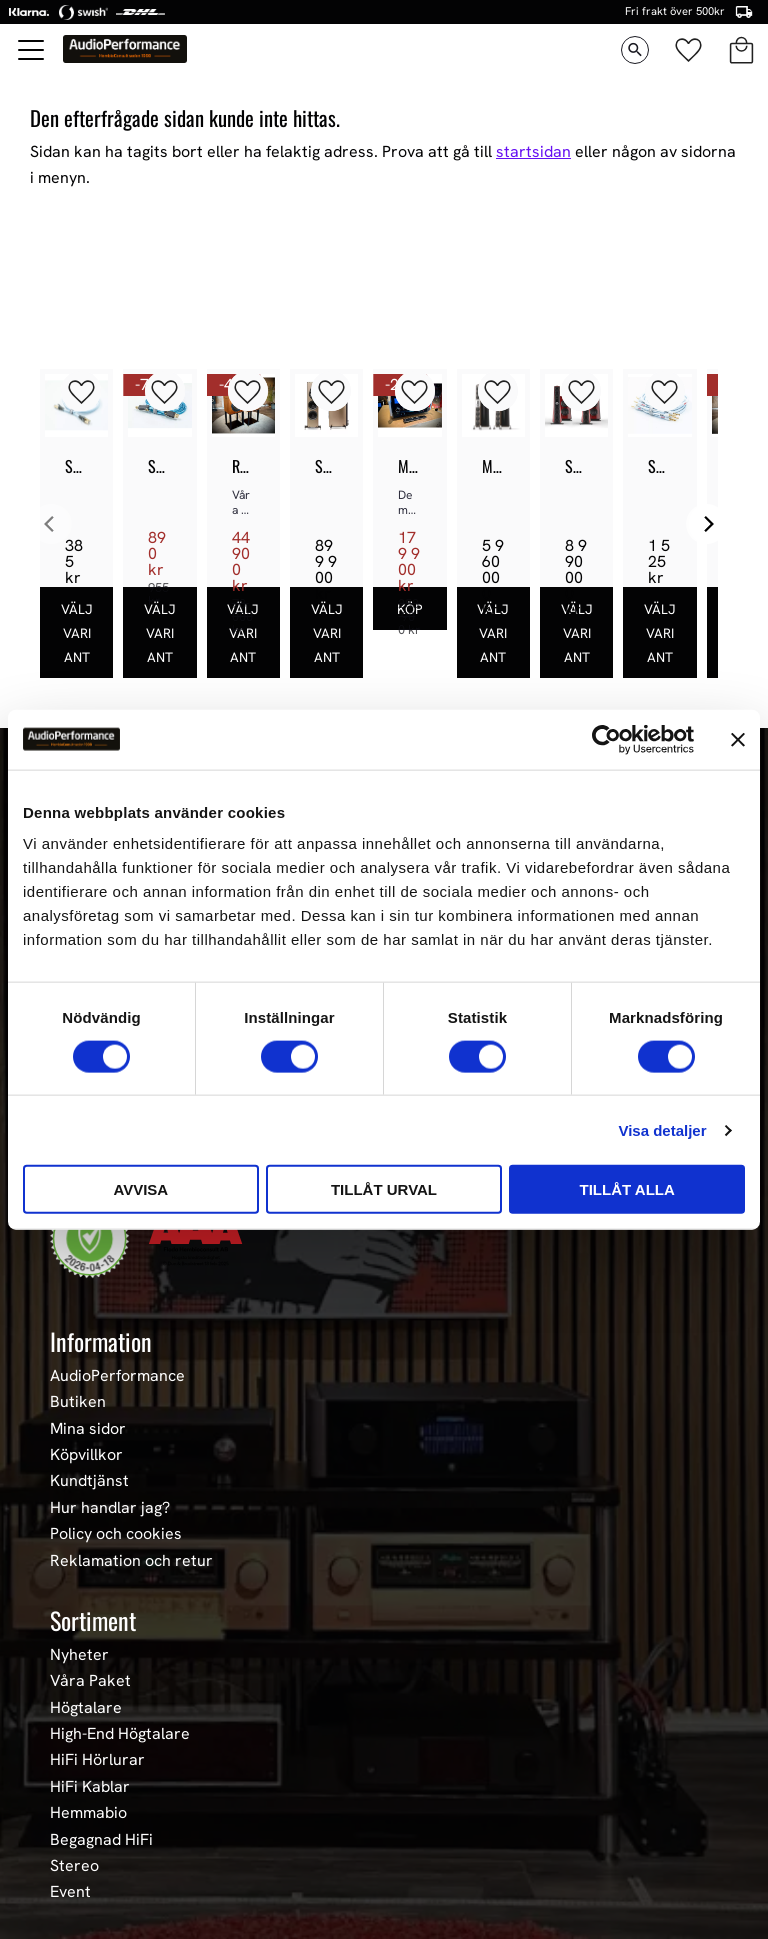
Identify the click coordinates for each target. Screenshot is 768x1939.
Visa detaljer (662, 1129)
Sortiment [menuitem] (93, 1620)
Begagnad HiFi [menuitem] (101, 1840)
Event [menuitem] (70, 1892)
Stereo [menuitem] (74, 1866)
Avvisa (140, 1189)
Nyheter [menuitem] (79, 1655)
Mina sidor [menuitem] (88, 1429)
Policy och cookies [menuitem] (116, 1534)
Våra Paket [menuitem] (90, 1681)
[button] (32, 50)
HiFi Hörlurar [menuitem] (97, 1760)
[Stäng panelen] (738, 739)
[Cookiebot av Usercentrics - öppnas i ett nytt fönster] (606, 739)
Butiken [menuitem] (78, 1402)
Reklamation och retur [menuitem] (131, 1561)
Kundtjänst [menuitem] (89, 1481)
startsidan (533, 151)
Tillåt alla (627, 1189)
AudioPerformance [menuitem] (117, 1376)
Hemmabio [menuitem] (88, 1813)
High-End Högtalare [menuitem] (120, 1734)
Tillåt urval (384, 1189)
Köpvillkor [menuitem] (86, 1455)
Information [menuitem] (101, 1341)
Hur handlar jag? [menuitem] (110, 1508)
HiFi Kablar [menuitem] (90, 1787)
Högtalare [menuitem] (86, 1708)
